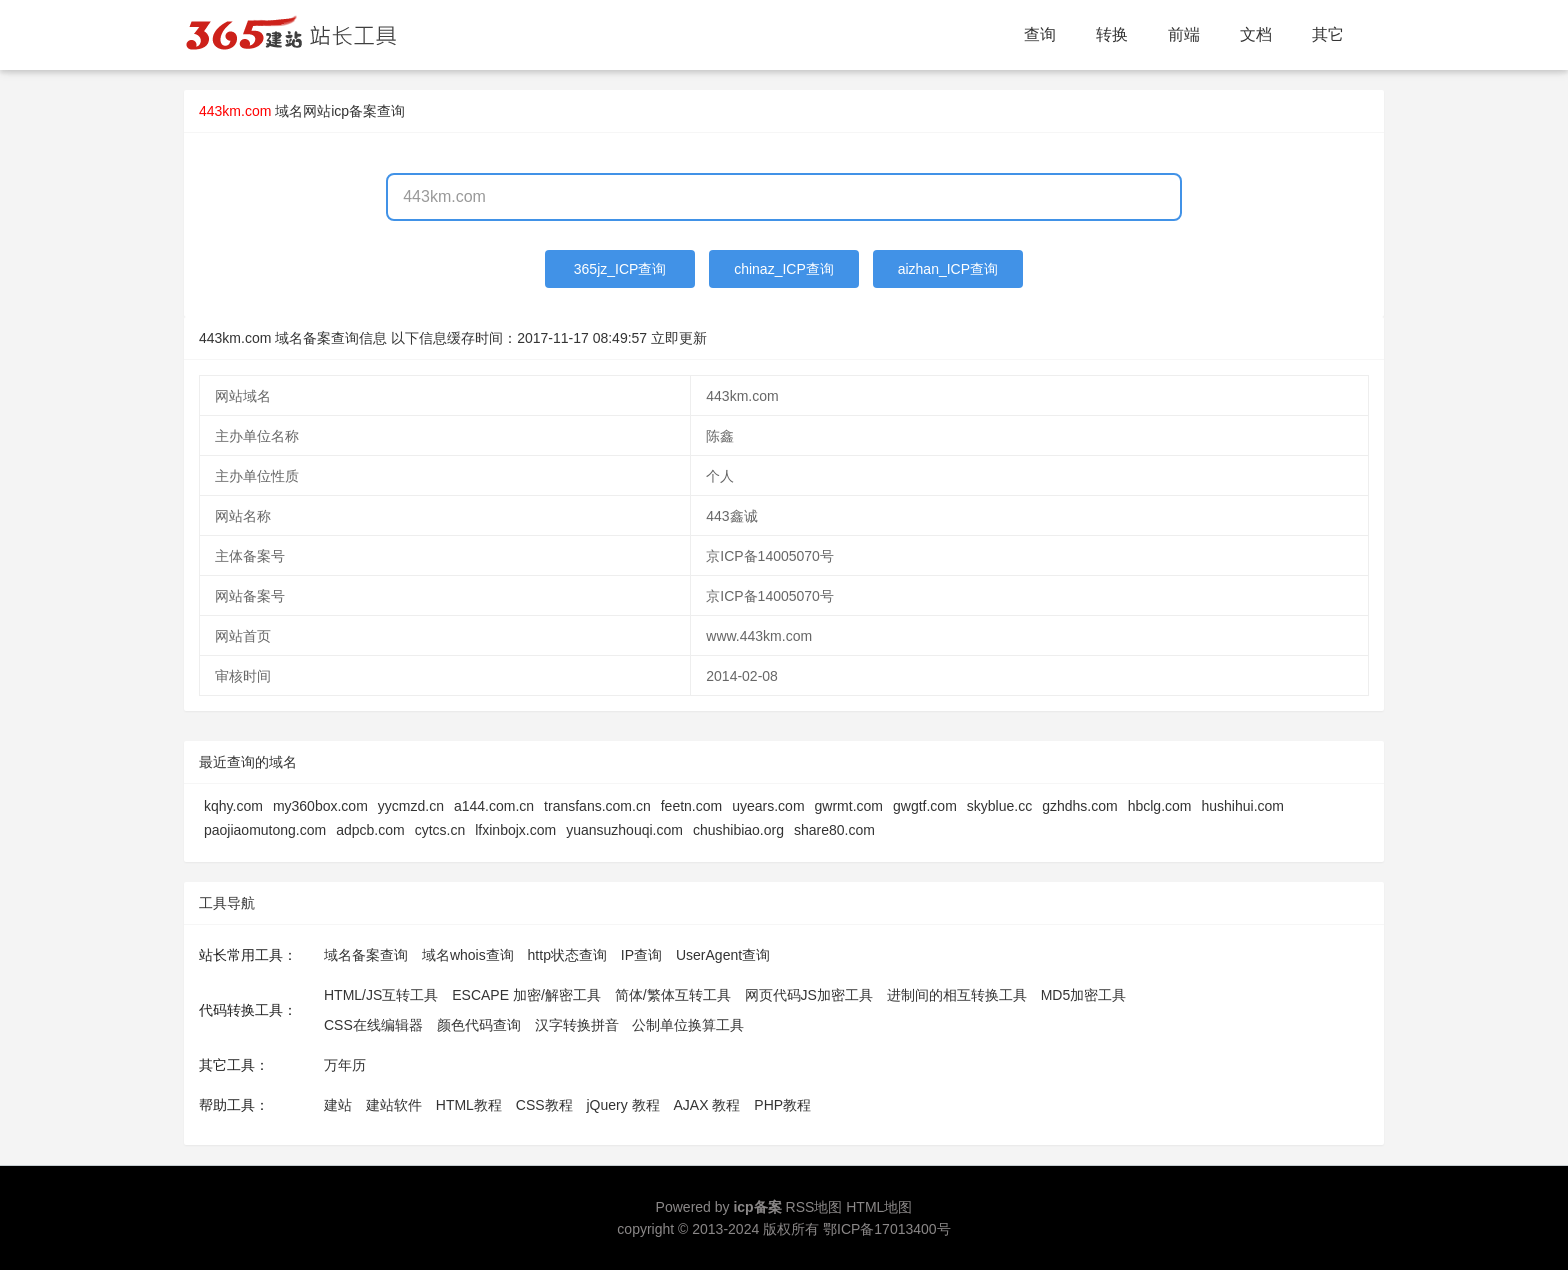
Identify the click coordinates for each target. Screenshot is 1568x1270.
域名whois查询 (468, 955)
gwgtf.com (925, 806)
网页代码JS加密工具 (809, 995)
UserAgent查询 (723, 955)
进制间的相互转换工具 (957, 995)
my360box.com (320, 806)
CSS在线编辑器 (373, 1025)
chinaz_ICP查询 (784, 269)
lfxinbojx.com (515, 830)
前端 (1184, 34)
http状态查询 (567, 955)
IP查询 (641, 955)
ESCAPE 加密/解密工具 (526, 995)
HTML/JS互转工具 (381, 995)
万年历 (345, 1065)
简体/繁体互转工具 (673, 995)
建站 (338, 1105)
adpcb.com (370, 830)
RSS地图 (814, 1207)
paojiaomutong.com (265, 830)
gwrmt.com (849, 806)
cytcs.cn (440, 830)
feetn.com (691, 806)
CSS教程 (544, 1105)
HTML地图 (879, 1207)
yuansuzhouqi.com (624, 830)
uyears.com (768, 806)
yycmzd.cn (411, 806)
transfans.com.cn (597, 806)
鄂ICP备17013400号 (887, 1229)
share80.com (834, 830)
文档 (1256, 34)
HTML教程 (469, 1105)
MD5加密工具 (1084, 995)
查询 (1040, 34)
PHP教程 (782, 1105)
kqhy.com (233, 806)
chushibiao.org (738, 830)
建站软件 (394, 1105)
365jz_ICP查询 (620, 269)
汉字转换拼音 (577, 1025)
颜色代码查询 (479, 1025)
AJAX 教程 (707, 1105)
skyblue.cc (999, 806)
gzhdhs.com (1079, 806)
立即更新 (679, 338)
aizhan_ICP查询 (948, 269)
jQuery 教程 (622, 1105)
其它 (1328, 34)
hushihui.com (1242, 806)
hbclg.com (1160, 806)
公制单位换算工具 (688, 1025)
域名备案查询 (366, 955)
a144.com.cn (494, 806)
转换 (1112, 34)
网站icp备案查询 (354, 111)
